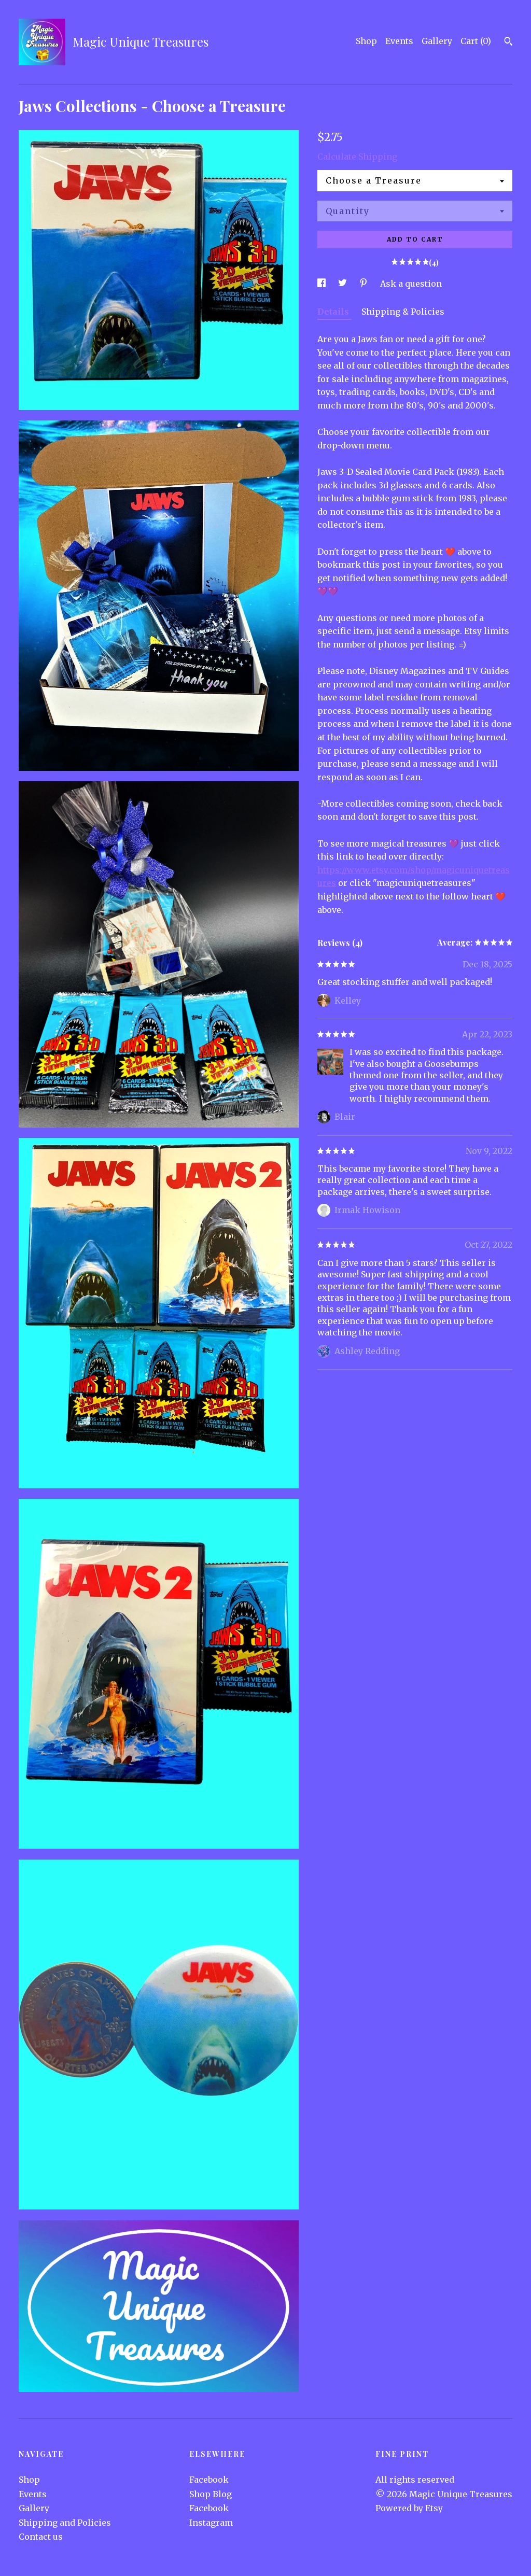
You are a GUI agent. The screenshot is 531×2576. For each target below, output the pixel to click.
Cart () (475, 41)
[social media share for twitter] (343, 283)
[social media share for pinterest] (364, 283)
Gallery (437, 41)
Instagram (211, 2522)
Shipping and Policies (65, 2522)
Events (399, 41)
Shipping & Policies (402, 311)
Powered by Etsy (409, 2508)
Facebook (209, 2479)
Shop (366, 41)
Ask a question (411, 283)
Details (334, 311)
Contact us (41, 2536)
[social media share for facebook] (322, 283)
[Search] (508, 42)
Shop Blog (210, 2494)
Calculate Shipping (357, 156)
